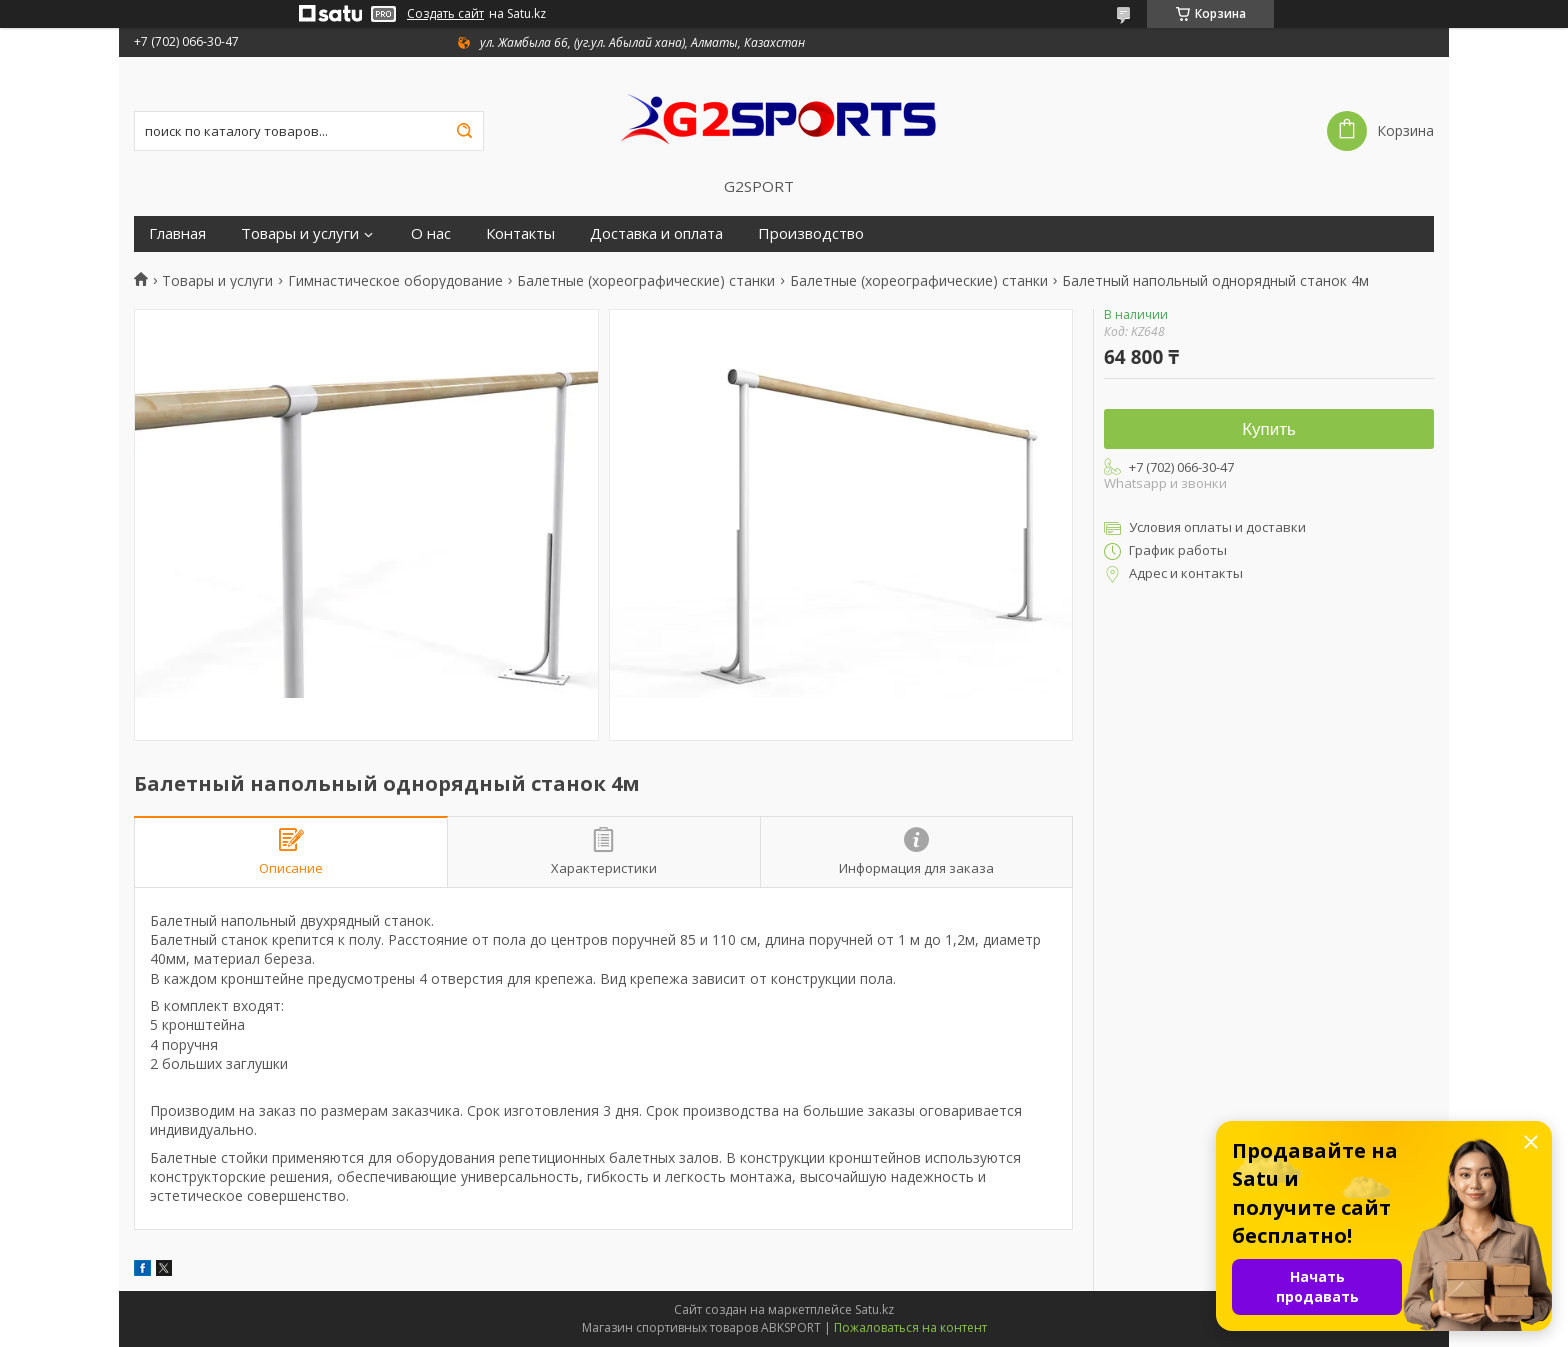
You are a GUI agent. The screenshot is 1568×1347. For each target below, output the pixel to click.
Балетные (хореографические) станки (646, 281)
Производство (811, 233)
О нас (431, 233)
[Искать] (464, 131)
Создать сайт (445, 14)
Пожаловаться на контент (910, 1327)
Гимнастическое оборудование (395, 281)
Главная (177, 233)
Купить (1269, 429)
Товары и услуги (300, 233)
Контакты (520, 233)
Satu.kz (874, 1309)
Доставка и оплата (656, 233)
